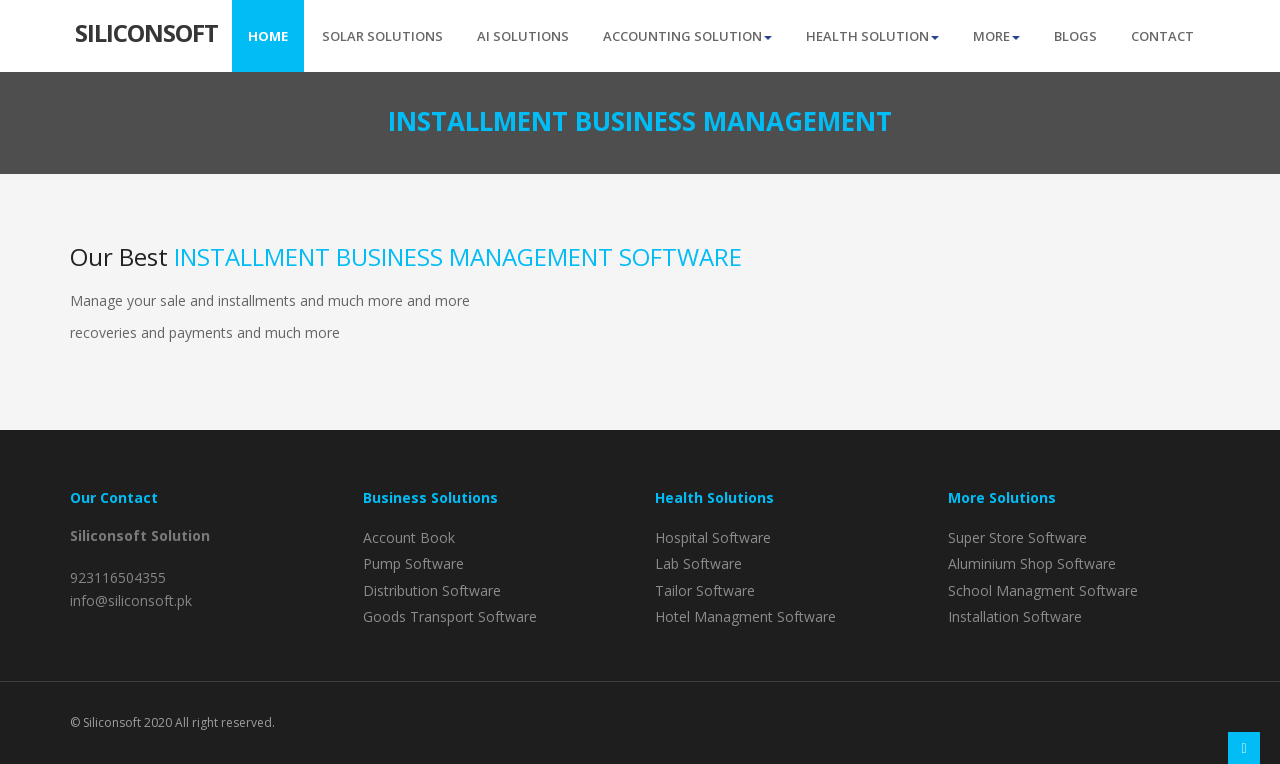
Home (268, 36)
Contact (1162, 36)
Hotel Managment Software (745, 616)
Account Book (409, 537)
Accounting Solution (687, 36)
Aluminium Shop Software (1032, 563)
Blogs (1075, 36)
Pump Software (413, 563)
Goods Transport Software (450, 616)
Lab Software (698, 563)
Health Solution (872, 36)
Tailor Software (705, 590)
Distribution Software (432, 590)
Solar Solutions (382, 36)
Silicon (146, 31)
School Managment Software (1043, 590)
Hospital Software (713, 537)
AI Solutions (523, 36)
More (996, 36)
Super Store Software (1017, 537)
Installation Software (1015, 616)
